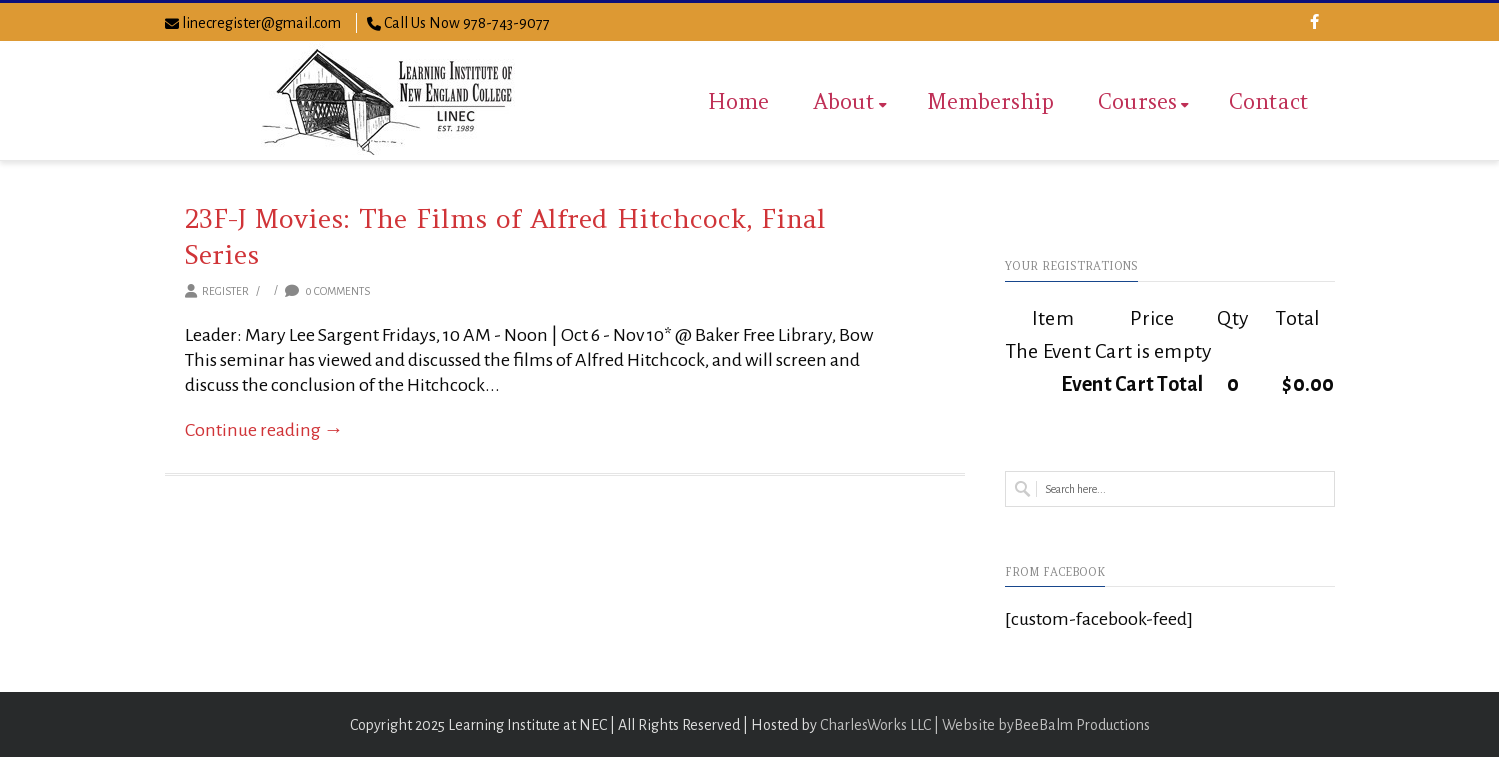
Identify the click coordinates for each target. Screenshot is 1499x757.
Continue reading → (264, 430)
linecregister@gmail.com (261, 23)
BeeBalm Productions (1082, 725)
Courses (1143, 101)
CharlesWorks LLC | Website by (917, 725)
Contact (1269, 101)
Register (225, 291)
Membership (990, 101)
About (850, 101)
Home (738, 101)
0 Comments (327, 291)
